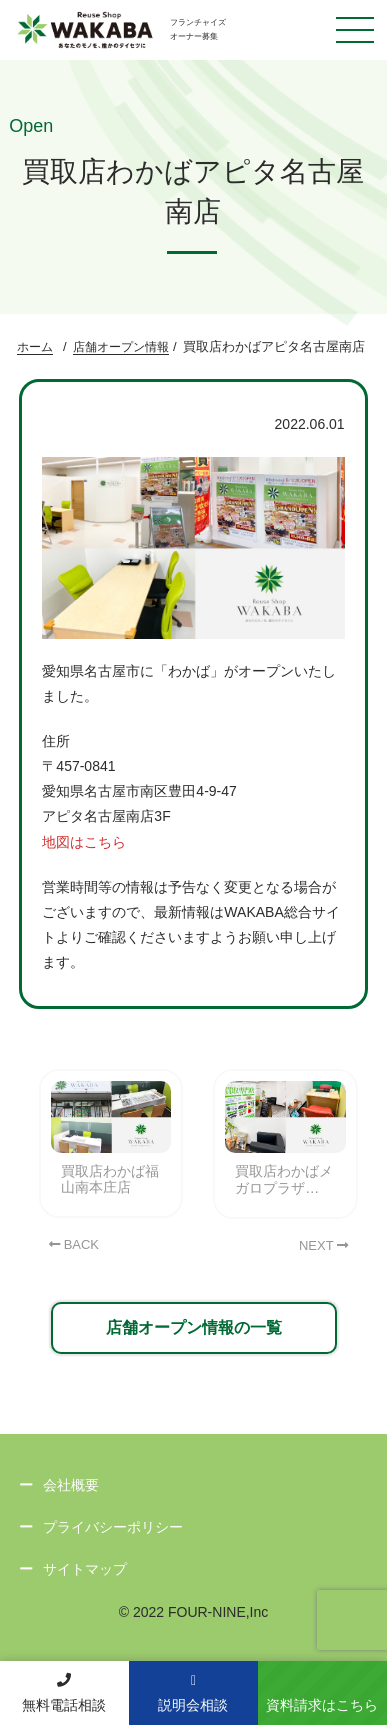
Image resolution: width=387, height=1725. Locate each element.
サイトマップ (85, 1569)
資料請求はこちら (322, 1705)
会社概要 (71, 1485)
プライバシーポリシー (113, 1527)
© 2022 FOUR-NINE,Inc (194, 1612)
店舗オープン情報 (121, 347)
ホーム (35, 347)
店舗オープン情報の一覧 (194, 1327)
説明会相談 (193, 1693)
